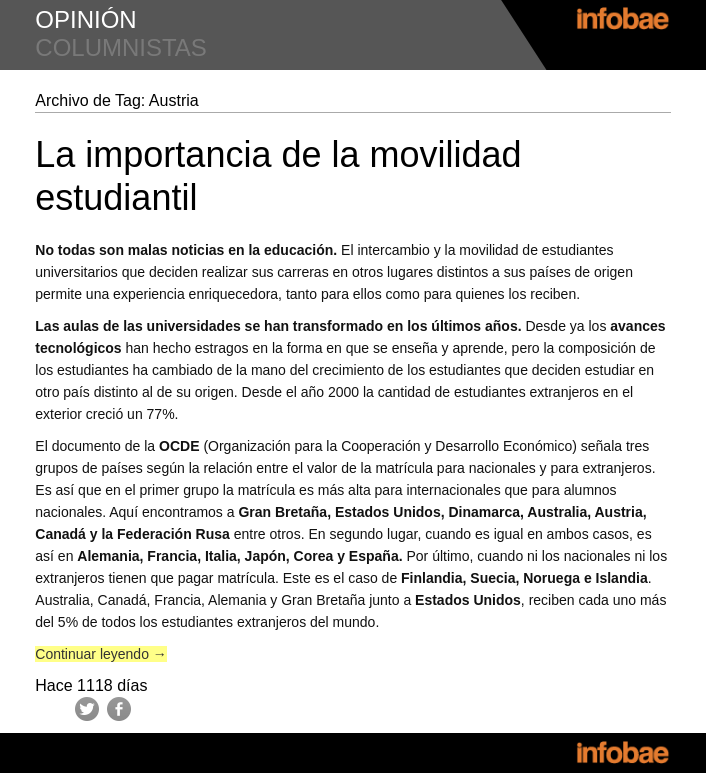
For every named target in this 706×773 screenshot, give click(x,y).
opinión (85, 19)
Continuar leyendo (101, 654)
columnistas (121, 47)
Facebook (119, 709)
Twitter (87, 709)
